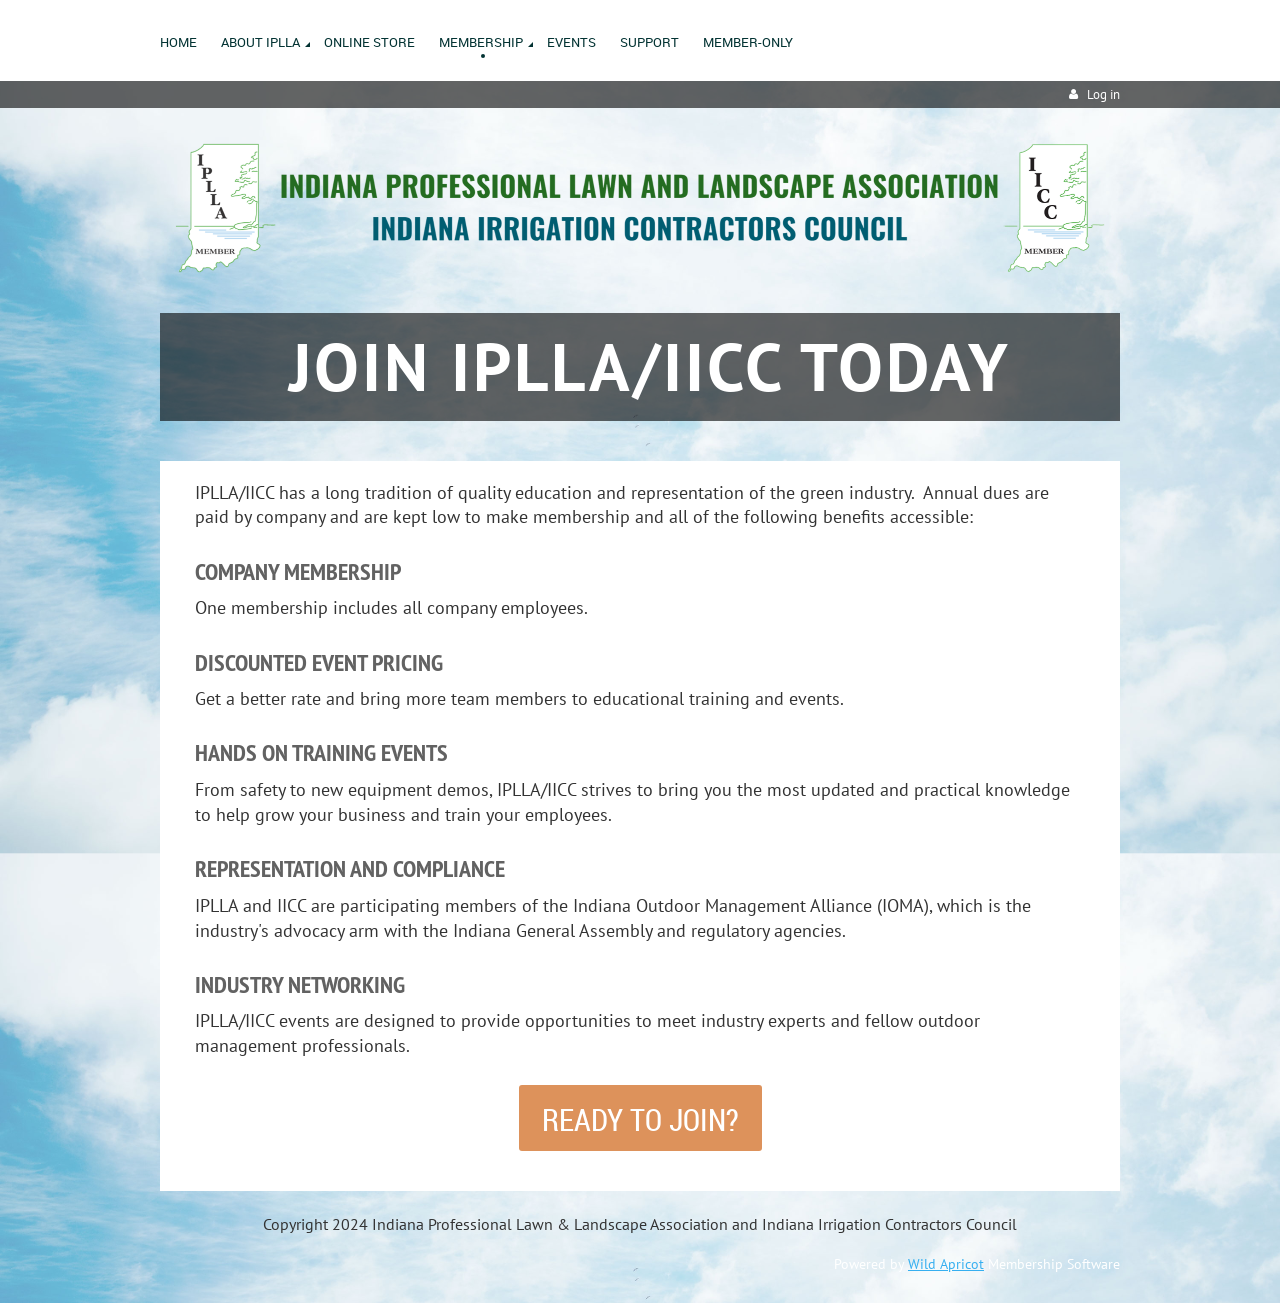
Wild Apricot (946, 1264)
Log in (1103, 94)
